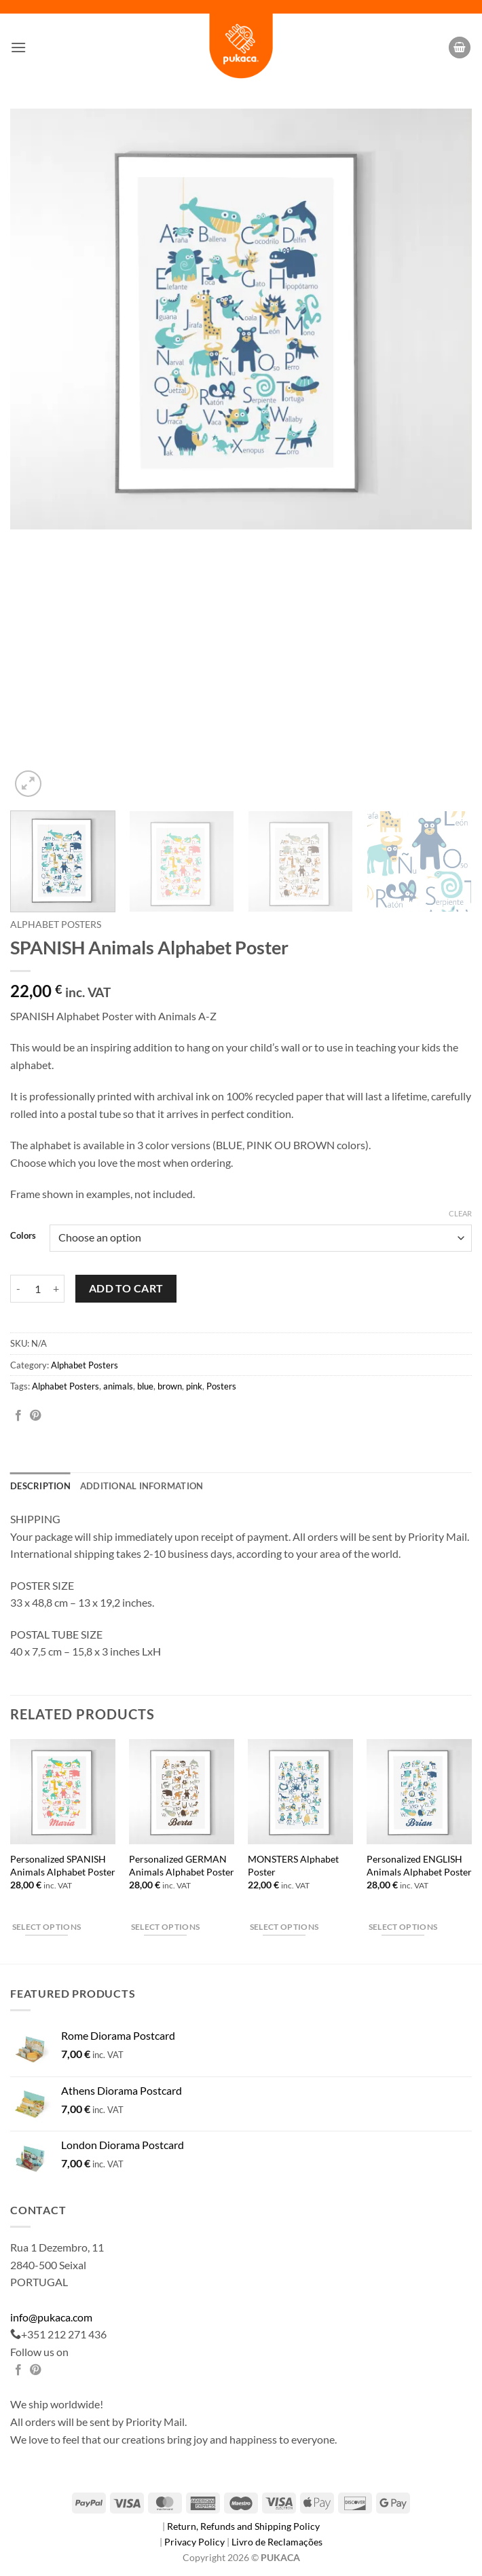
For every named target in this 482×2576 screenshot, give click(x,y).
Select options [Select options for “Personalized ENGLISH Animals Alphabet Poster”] (403, 1926)
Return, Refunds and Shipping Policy (243, 2526)
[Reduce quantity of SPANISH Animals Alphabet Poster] (18, 1288)
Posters (221, 1386)
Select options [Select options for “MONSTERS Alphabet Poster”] (284, 1926)
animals (118, 1386)
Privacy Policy (195, 2541)
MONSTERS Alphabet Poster (293, 1865)
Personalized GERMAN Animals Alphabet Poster (181, 1865)
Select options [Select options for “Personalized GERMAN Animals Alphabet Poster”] (165, 1926)
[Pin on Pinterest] (35, 1416)
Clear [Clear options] (460, 1213)
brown (169, 1386)
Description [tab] (40, 1485)
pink (194, 1386)
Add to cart (126, 1288)
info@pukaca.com (51, 2317)
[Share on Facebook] (18, 1416)
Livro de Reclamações (276, 2541)
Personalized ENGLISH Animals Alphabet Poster (419, 1865)
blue (145, 1386)
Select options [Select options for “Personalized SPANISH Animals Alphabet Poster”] (46, 1926)
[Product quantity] (37, 1288)
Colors (23, 1236)
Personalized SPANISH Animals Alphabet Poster (62, 1865)
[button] (18, 47)
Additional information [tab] (142, 1485)
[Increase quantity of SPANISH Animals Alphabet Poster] (56, 1288)
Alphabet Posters (55, 924)
